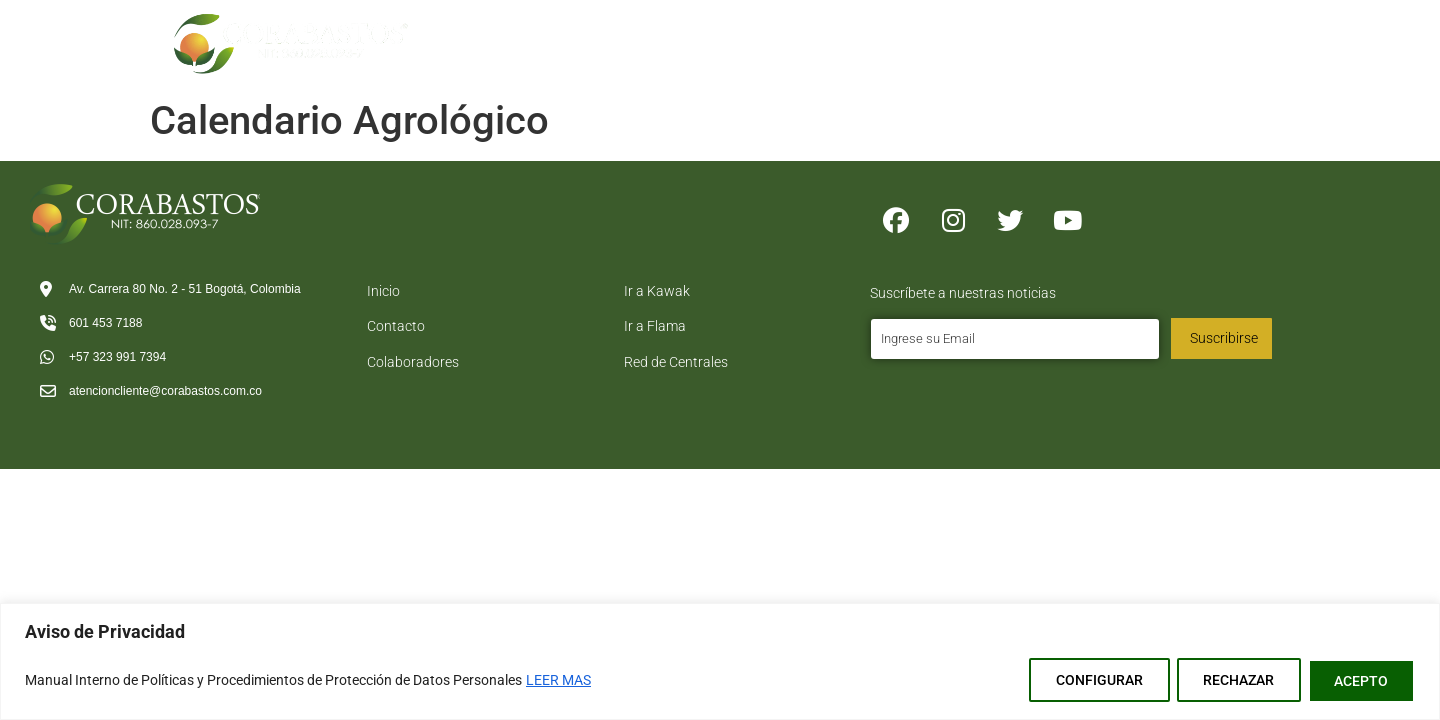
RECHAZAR (1230, 681)
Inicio (598, 30)
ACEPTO (1359, 681)
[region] (720, 662)
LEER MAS (558, 681)
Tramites (824, 31)
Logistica (938, 31)
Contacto (1222, 31)
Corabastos (701, 31)
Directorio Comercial (1080, 30)
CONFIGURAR (1085, 681)
